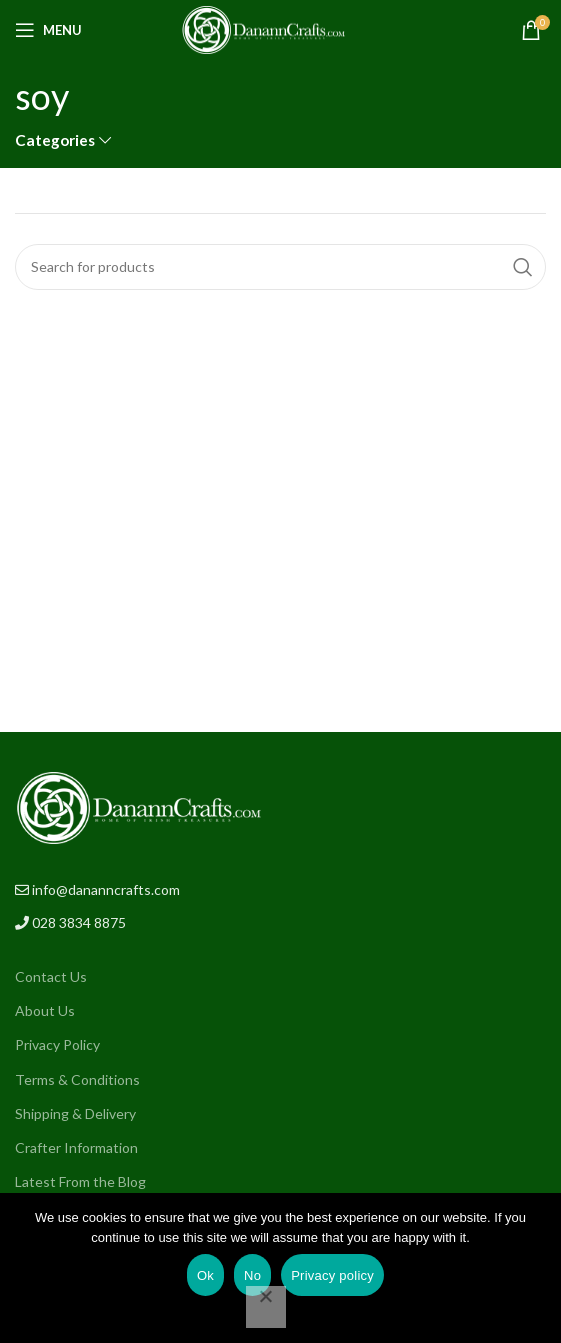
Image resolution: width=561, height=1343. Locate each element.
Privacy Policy (57, 1044)
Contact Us (51, 976)
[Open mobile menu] (48, 30)
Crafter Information (76, 1147)
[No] (266, 1307)
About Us (45, 1010)
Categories (55, 140)
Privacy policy (332, 1275)
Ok (205, 1275)
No (252, 1275)
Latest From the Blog (80, 1181)
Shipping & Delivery (75, 1113)
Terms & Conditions (77, 1079)
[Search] (280, 267)
